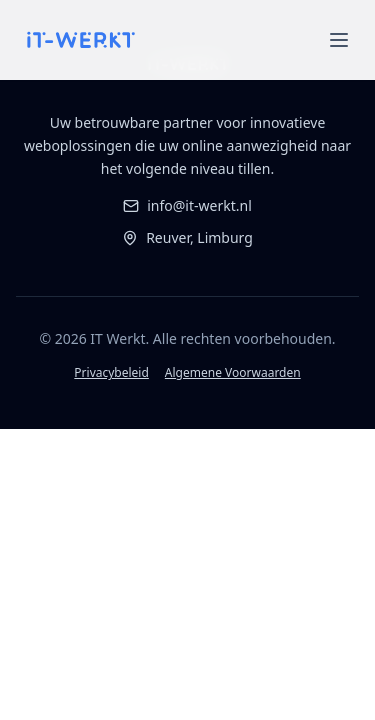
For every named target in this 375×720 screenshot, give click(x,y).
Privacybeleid (111, 373)
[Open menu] (339, 40)
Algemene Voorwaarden (233, 373)
